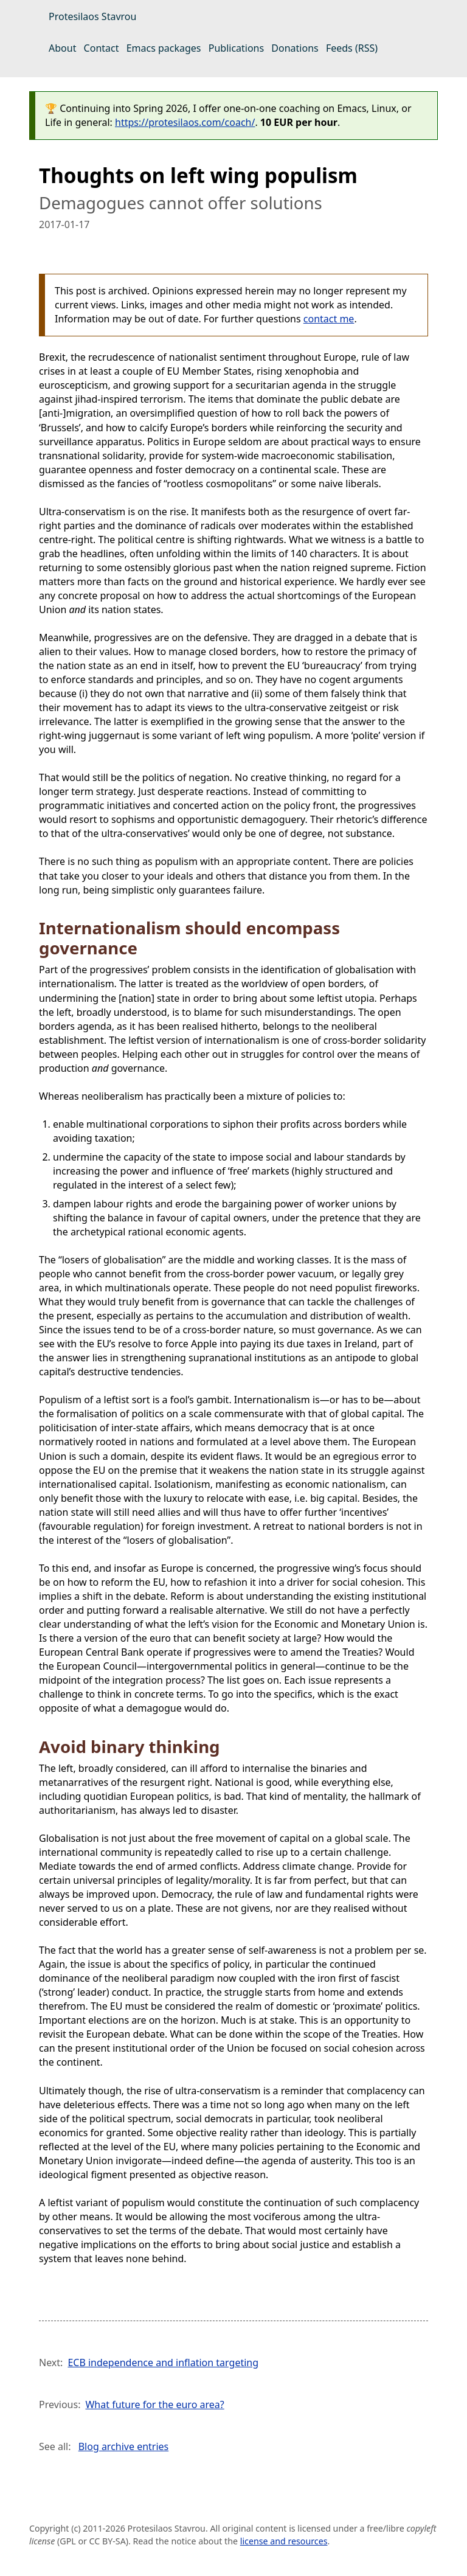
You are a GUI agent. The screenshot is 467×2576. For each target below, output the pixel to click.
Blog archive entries (123, 2446)
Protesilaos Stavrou (92, 16)
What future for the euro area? (154, 2404)
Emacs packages (163, 48)
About (62, 48)
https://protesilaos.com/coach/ (185, 122)
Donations (294, 48)
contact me (329, 318)
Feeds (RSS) (352, 48)
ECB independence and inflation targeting (162, 2362)
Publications (236, 48)
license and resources (284, 2541)
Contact (101, 48)
